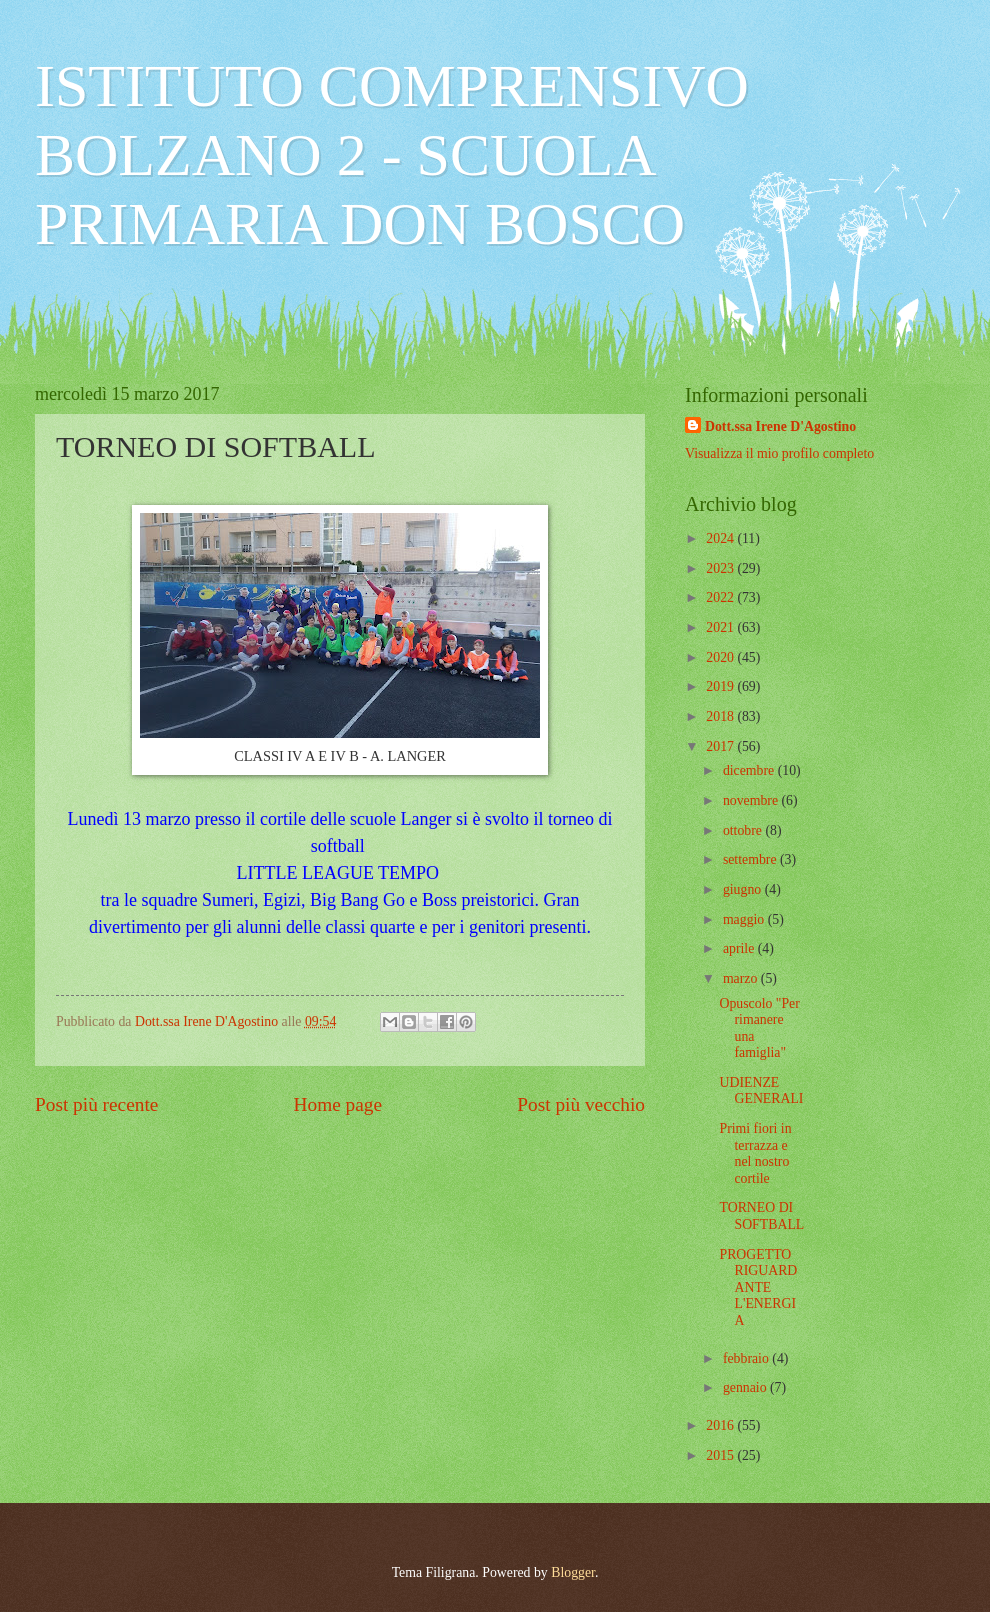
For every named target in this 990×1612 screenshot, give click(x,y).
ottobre (744, 830)
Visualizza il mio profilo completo (779, 453)
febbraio (747, 1358)
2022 (721, 597)
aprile (740, 948)
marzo (742, 978)
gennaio (746, 1387)
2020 (721, 657)
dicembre (750, 770)
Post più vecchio (581, 1104)
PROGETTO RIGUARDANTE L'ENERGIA (758, 1287)
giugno (744, 889)
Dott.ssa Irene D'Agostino (780, 426)
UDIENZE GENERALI (761, 1091)
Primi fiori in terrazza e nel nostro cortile (755, 1153)
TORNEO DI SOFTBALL (761, 1216)
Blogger (573, 1572)
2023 (721, 568)
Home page (338, 1104)
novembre (752, 800)
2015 (721, 1455)
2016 (721, 1425)
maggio (745, 919)
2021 (721, 627)
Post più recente (96, 1104)
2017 (721, 746)
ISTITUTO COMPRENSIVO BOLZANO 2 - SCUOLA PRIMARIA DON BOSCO (392, 155)
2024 (721, 538)
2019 (721, 686)
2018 (721, 716)
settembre (751, 859)
